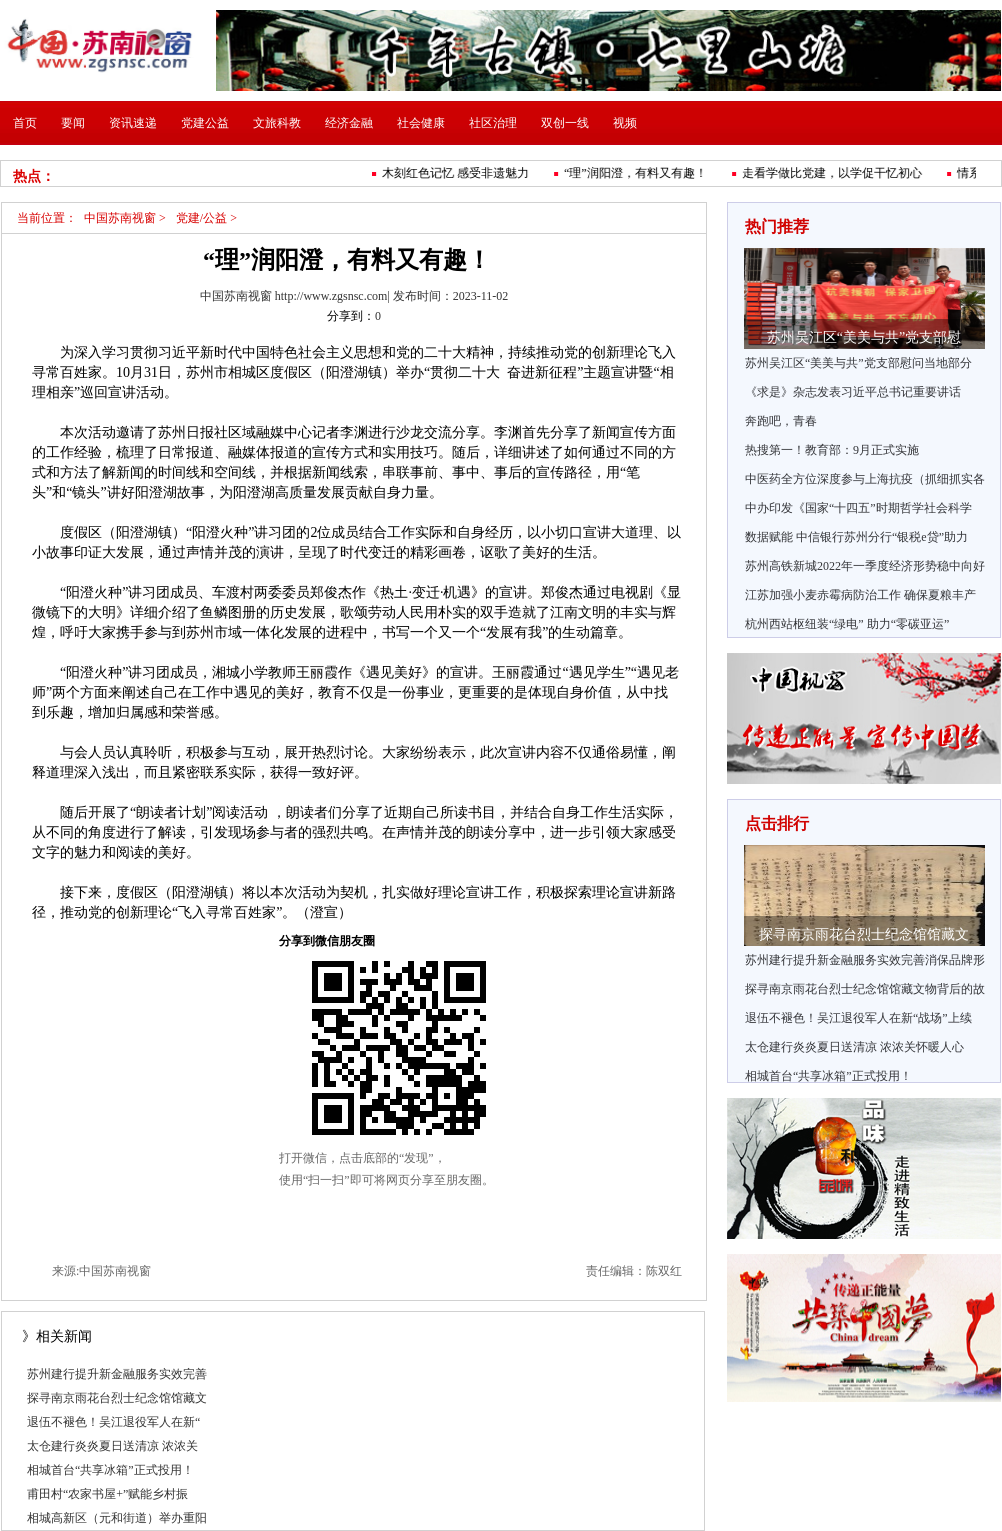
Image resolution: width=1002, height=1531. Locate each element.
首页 (25, 123)
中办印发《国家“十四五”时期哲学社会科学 (858, 508)
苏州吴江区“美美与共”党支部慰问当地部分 (858, 363)
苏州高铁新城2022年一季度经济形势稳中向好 (865, 566)
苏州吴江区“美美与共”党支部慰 (864, 337)
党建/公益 (201, 218)
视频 (625, 123)
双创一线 (565, 123)
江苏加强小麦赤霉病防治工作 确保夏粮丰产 (860, 595)
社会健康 (421, 123)
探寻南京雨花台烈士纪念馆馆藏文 (117, 1398)
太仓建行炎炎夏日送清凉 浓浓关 (112, 1446)
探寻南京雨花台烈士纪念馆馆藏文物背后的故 (865, 989)
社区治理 (493, 123)
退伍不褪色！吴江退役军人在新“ (113, 1422)
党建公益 (205, 123)
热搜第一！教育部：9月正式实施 (832, 450)
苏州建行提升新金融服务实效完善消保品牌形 (865, 960)
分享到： (351, 316)
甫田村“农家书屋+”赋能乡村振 (107, 1494)
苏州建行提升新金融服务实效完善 (117, 1374)
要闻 (73, 123)
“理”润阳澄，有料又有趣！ (638, 173)
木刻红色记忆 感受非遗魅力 (458, 173)
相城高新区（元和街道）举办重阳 (117, 1518)
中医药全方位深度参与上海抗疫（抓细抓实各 (865, 479)
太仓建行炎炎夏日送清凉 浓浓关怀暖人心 (854, 1047)
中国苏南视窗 (120, 218)
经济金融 (349, 123)
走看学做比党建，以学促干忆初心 (835, 173)
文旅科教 (277, 123)
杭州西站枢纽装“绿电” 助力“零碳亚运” (847, 624)
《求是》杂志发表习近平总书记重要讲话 (853, 392)
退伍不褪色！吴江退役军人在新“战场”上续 (858, 1018)
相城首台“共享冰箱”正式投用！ (110, 1470)
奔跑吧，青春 (781, 421)
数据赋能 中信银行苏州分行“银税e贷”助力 (856, 537)
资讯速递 (133, 123)
